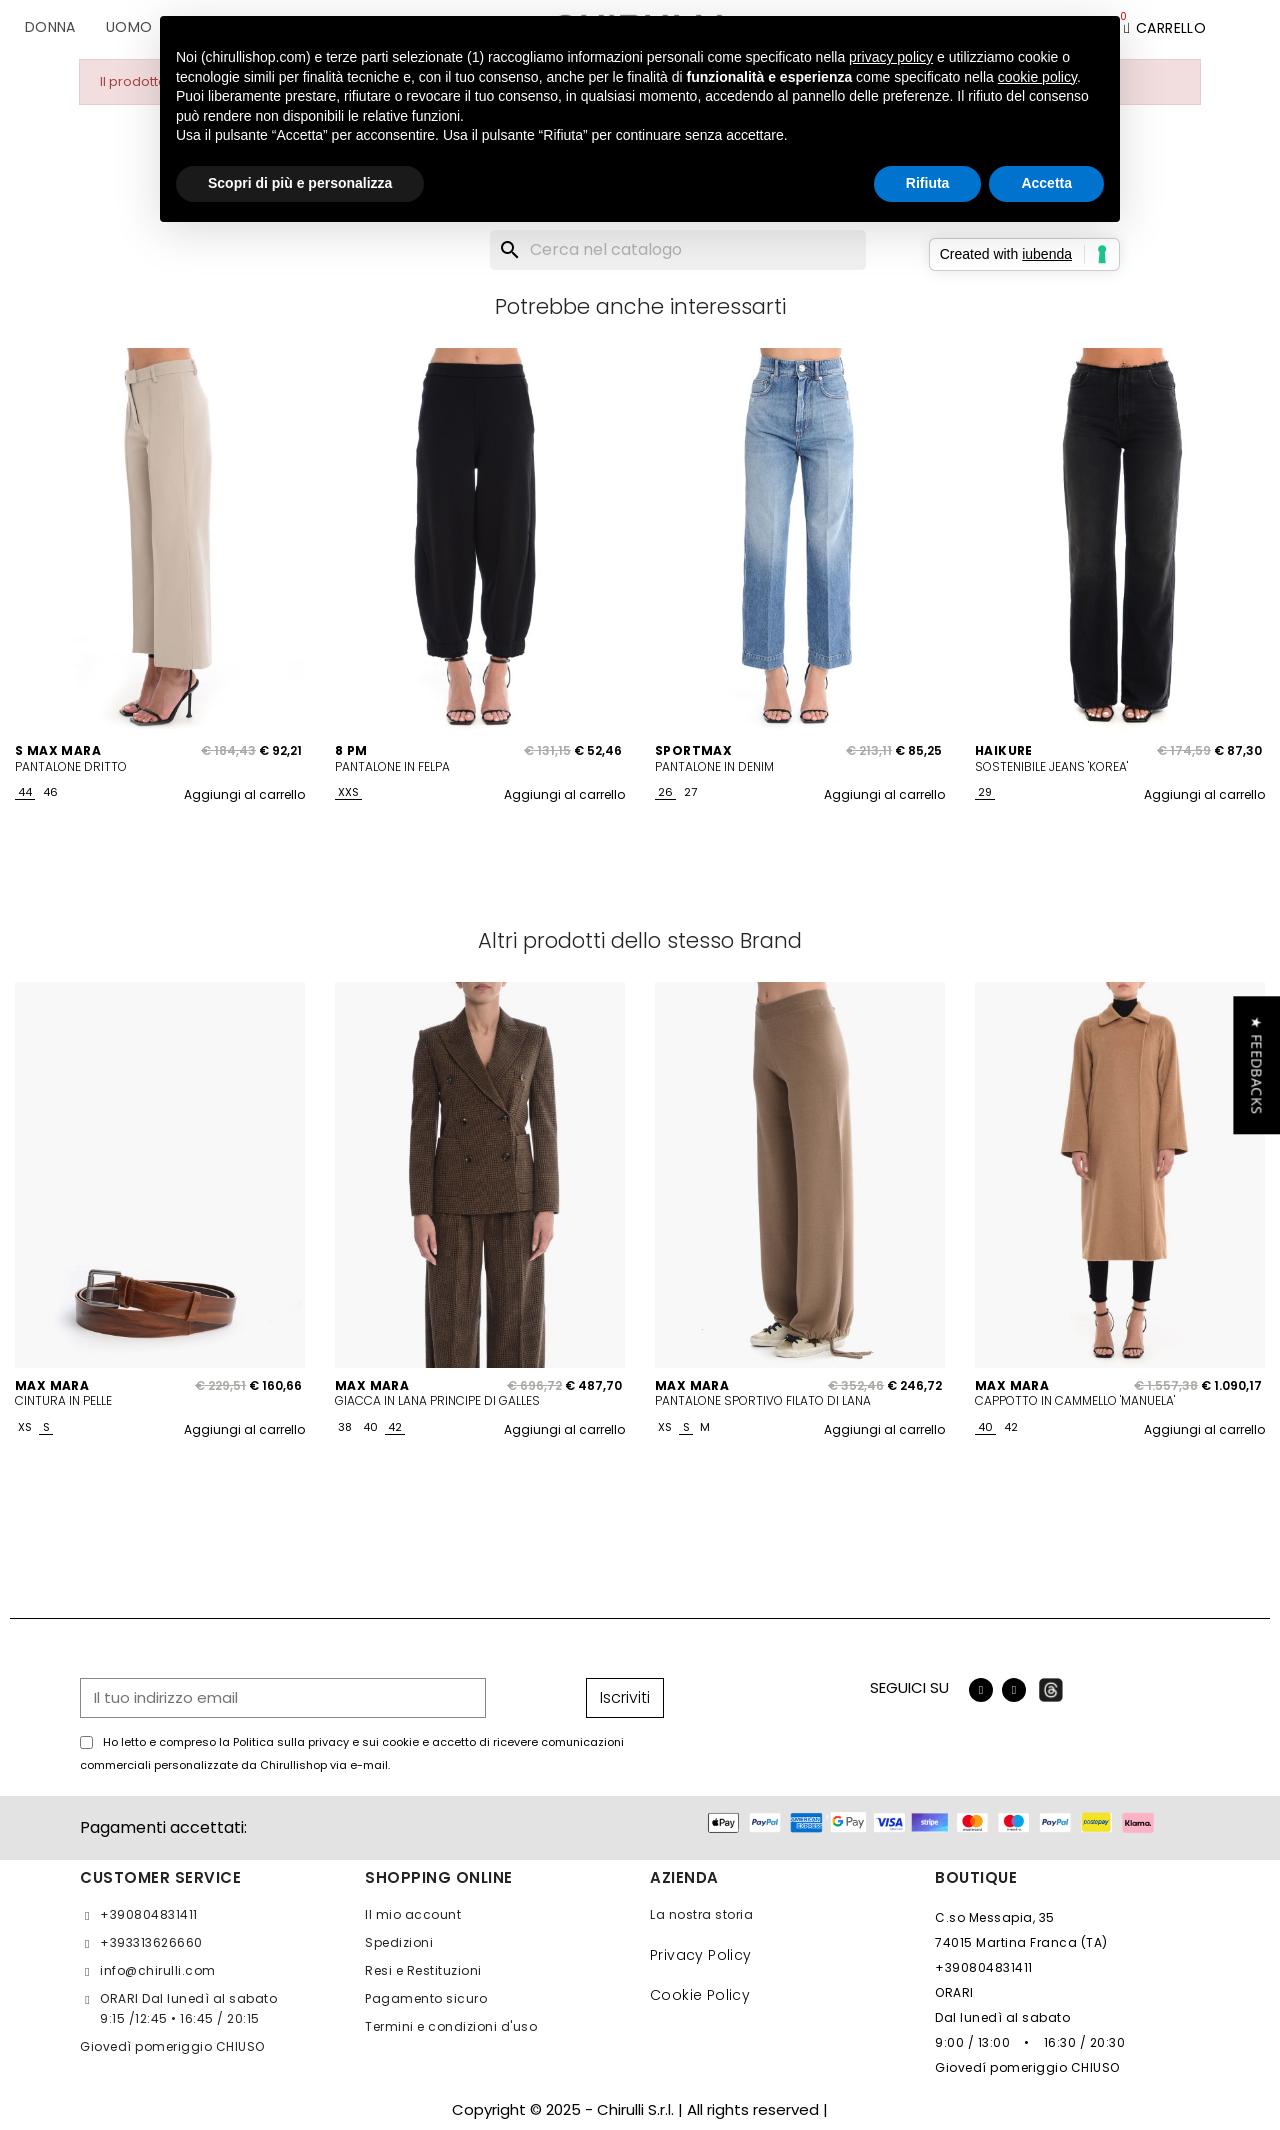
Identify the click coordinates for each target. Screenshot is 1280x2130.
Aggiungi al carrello (244, 794)
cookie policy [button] (1037, 77)
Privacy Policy (701, 1955)
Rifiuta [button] (928, 183)
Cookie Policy (700, 1995)
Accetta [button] (1046, 183)
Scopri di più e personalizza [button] (300, 183)
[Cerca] (678, 250)
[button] (1256, 1065)
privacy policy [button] (891, 57)
